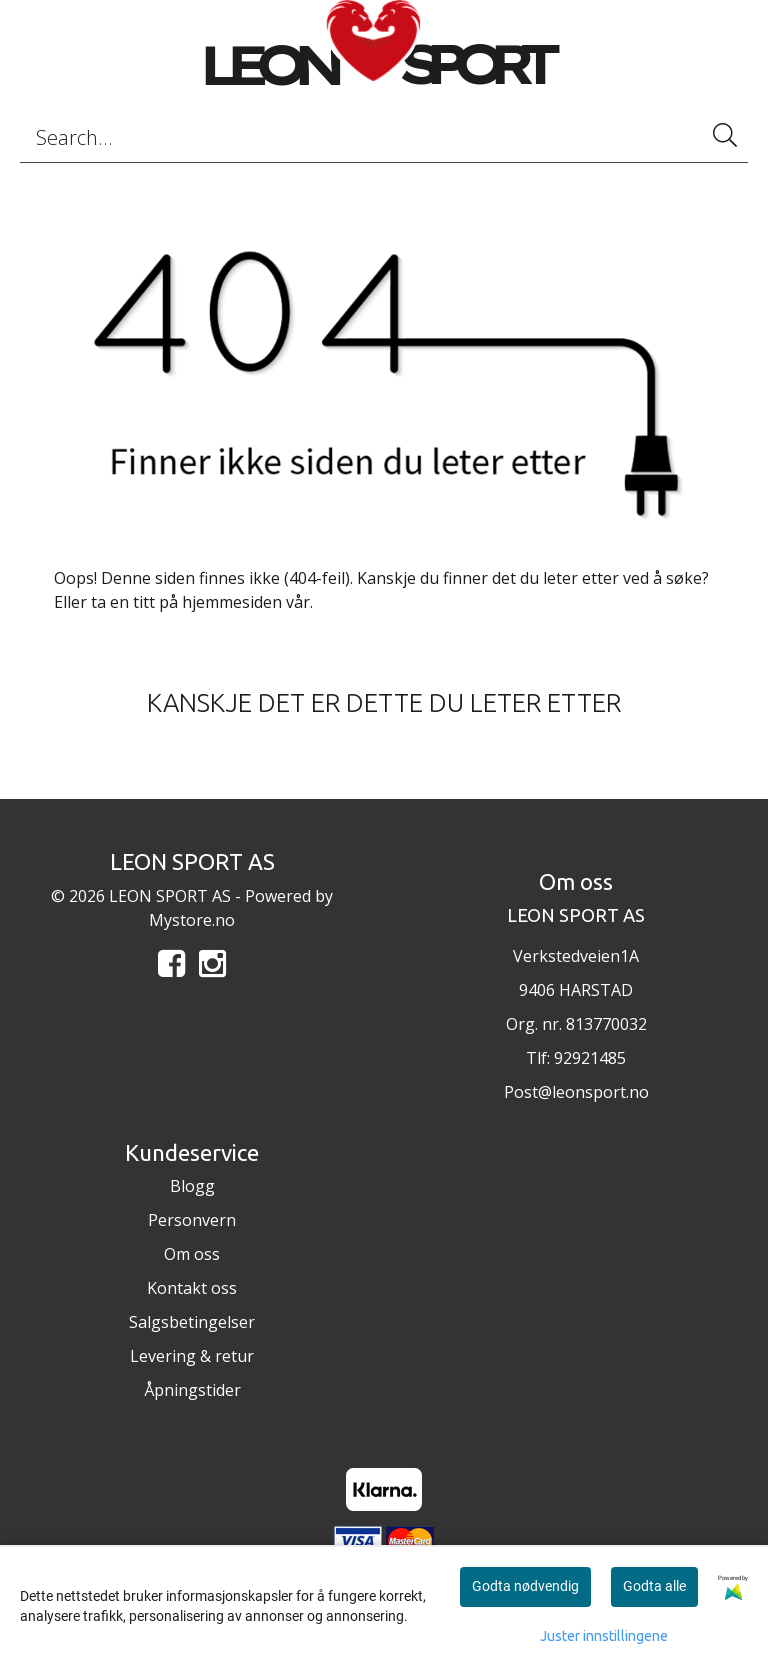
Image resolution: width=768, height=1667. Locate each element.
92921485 (590, 1058)
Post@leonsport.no (576, 1092)
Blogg (192, 1186)
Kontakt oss (192, 1288)
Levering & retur (192, 1356)
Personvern (192, 1220)
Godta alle (654, 1586)
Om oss (192, 1254)
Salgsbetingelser (192, 1322)
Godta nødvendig (525, 1586)
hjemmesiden (232, 602)
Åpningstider (192, 1390)
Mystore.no (192, 920)
